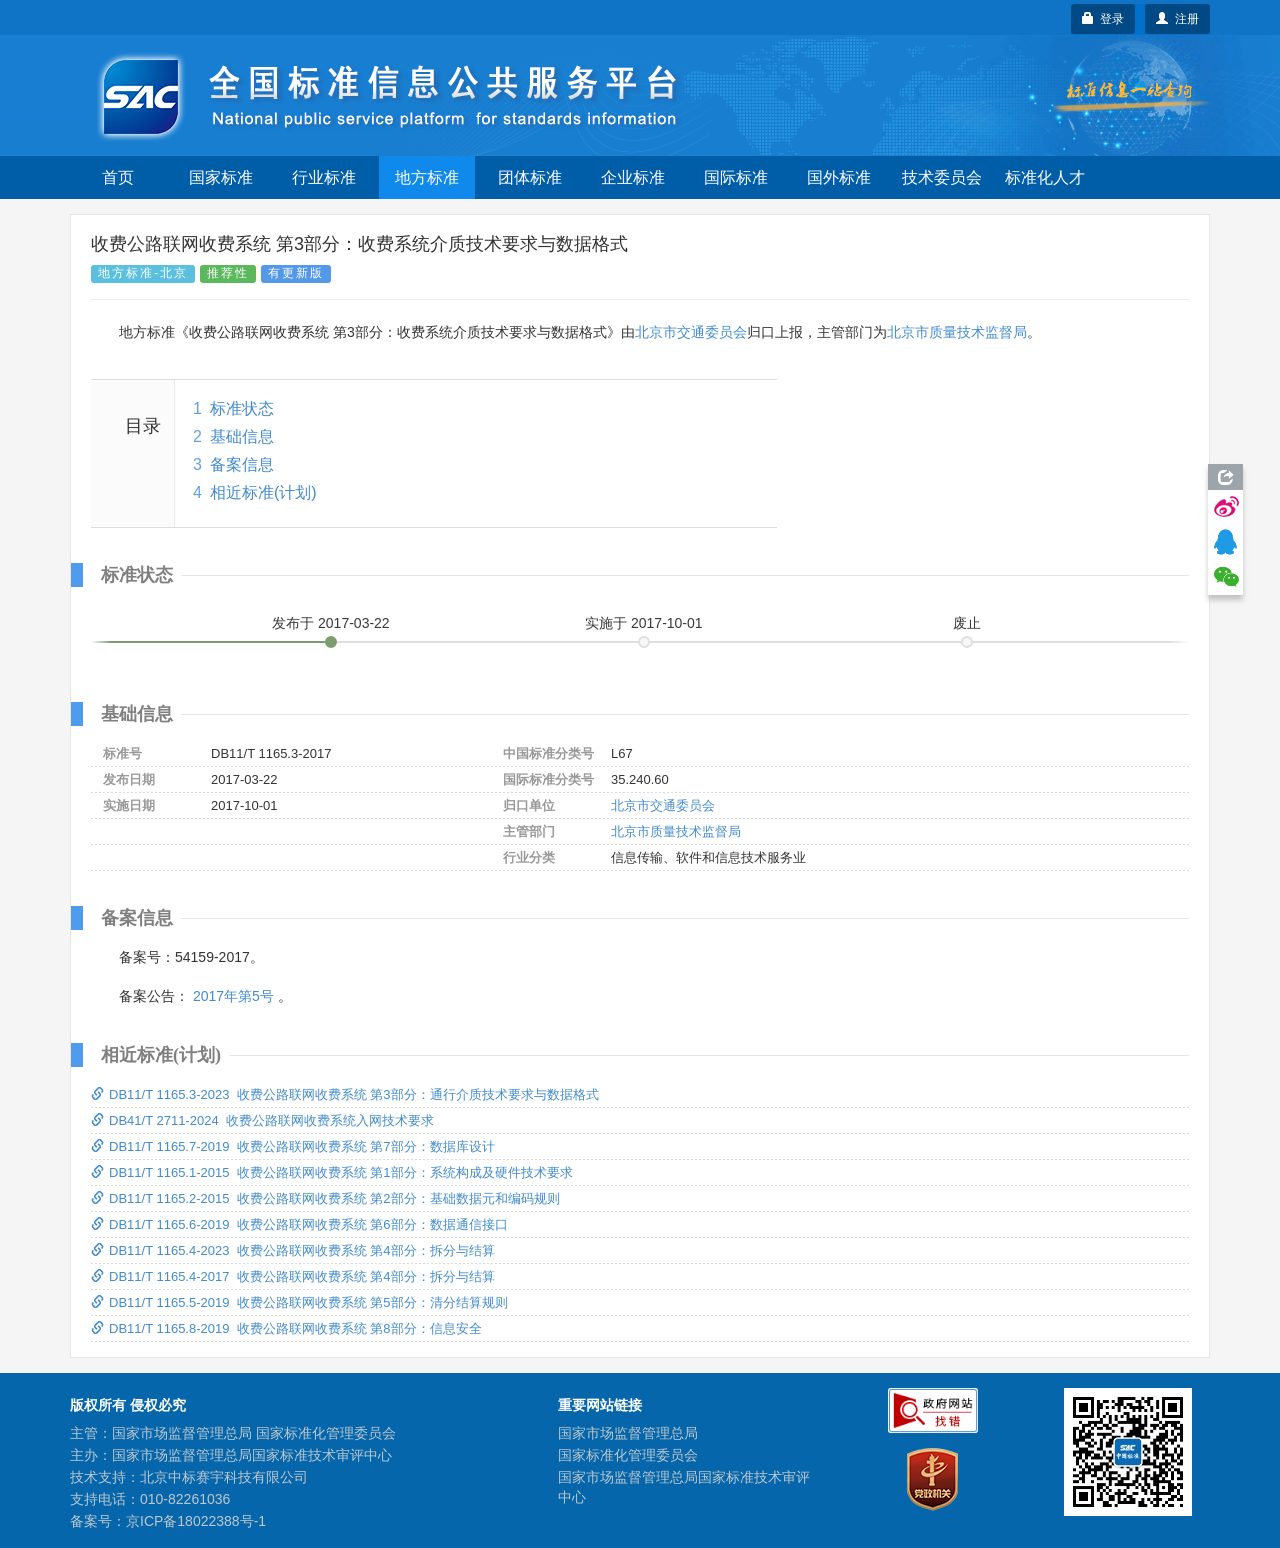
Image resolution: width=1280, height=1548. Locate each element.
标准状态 (242, 408)
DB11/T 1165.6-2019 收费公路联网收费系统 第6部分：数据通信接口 (299, 1224)
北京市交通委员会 (691, 332)
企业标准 (633, 177)
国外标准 (839, 177)
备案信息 (242, 464)
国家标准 (221, 177)
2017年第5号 (233, 996)
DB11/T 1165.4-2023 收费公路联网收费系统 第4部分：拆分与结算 (293, 1250)
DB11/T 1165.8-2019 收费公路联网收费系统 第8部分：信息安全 (286, 1328)
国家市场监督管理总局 (628, 1433)
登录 (1103, 19)
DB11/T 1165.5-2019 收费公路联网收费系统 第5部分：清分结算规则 (299, 1302)
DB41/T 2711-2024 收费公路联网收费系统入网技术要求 (262, 1120)
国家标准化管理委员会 (628, 1455)
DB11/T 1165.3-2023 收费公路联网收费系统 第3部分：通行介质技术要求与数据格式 (345, 1094)
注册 (1177, 19)
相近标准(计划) (263, 492)
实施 (644, 623)
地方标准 (427, 177)
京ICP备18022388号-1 (196, 1521)
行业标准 (324, 177)
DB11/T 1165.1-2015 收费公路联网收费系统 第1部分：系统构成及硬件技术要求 (332, 1172)
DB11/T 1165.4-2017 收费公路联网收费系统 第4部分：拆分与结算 (293, 1276)
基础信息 (242, 436)
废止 (967, 623)
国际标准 (736, 177)
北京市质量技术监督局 (957, 332)
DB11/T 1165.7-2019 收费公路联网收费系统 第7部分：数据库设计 (293, 1146)
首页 (118, 177)
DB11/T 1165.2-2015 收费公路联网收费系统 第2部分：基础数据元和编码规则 (325, 1198)
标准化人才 (1045, 177)
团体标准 (530, 177)
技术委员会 (942, 177)
